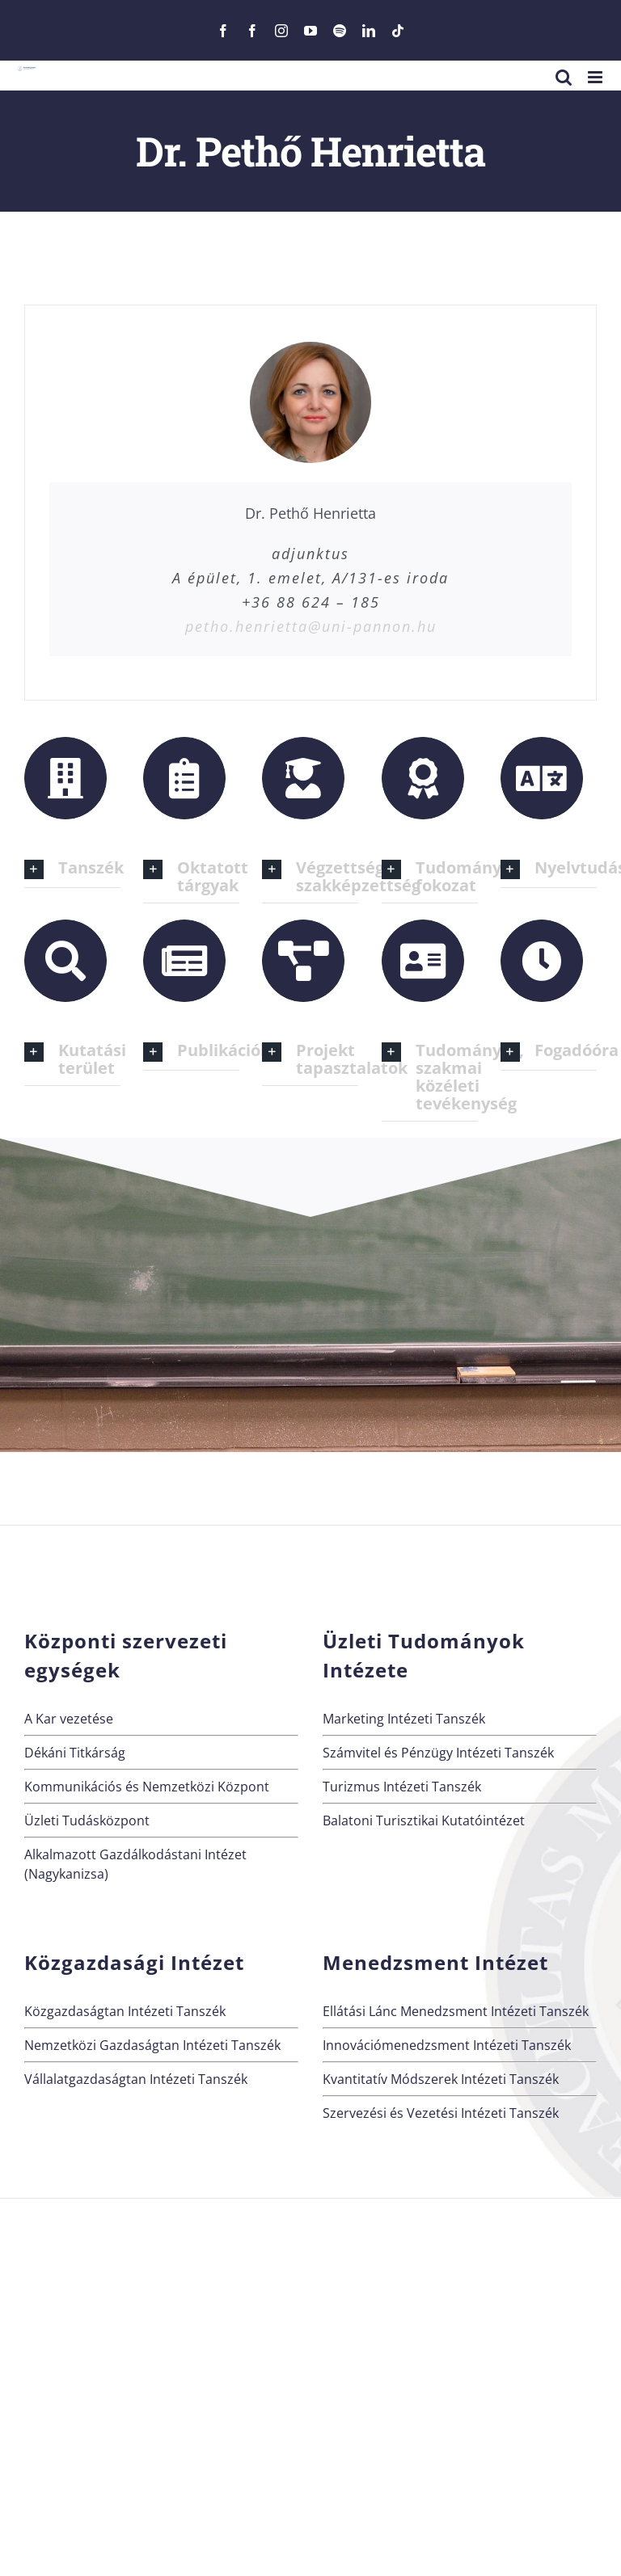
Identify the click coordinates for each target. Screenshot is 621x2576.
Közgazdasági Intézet (134, 1962)
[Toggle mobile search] (564, 77)
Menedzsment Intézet (435, 1962)
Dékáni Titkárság (74, 1753)
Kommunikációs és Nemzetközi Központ (146, 1786)
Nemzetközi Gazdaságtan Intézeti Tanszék (152, 2045)
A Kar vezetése (68, 1719)
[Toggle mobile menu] (596, 77)
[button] (72, 869)
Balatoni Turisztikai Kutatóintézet (424, 1820)
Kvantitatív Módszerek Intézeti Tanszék (441, 2079)
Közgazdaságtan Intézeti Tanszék (125, 2011)
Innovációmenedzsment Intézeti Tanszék (447, 2045)
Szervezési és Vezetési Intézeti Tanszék (441, 2113)
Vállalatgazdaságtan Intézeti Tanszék (135, 2079)
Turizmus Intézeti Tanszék (402, 1786)
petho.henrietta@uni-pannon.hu (311, 626)
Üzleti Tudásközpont (87, 1820)
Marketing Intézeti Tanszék (404, 1719)
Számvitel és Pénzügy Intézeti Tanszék (438, 1753)
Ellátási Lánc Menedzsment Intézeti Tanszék (456, 2011)
